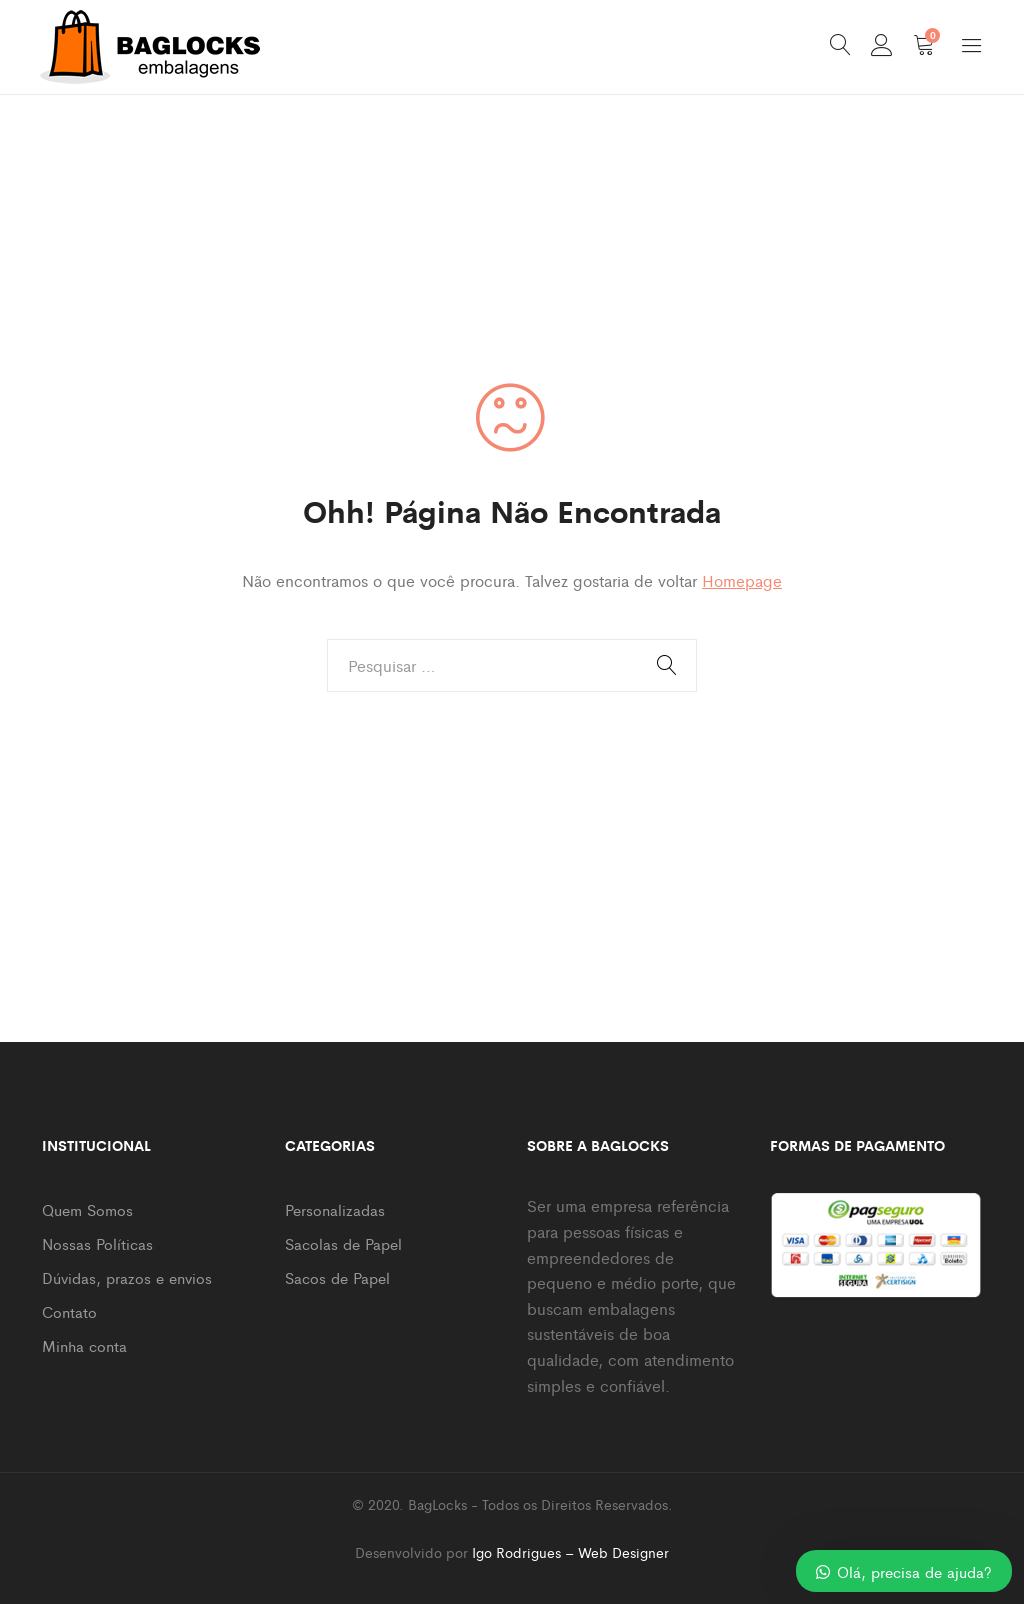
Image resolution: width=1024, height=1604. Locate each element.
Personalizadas (335, 1209)
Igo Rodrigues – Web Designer (570, 1552)
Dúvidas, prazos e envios (127, 1277)
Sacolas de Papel (343, 1243)
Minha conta (84, 1345)
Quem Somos (87, 1209)
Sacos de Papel (337, 1277)
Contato (69, 1311)
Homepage (742, 580)
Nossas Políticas (97, 1243)
